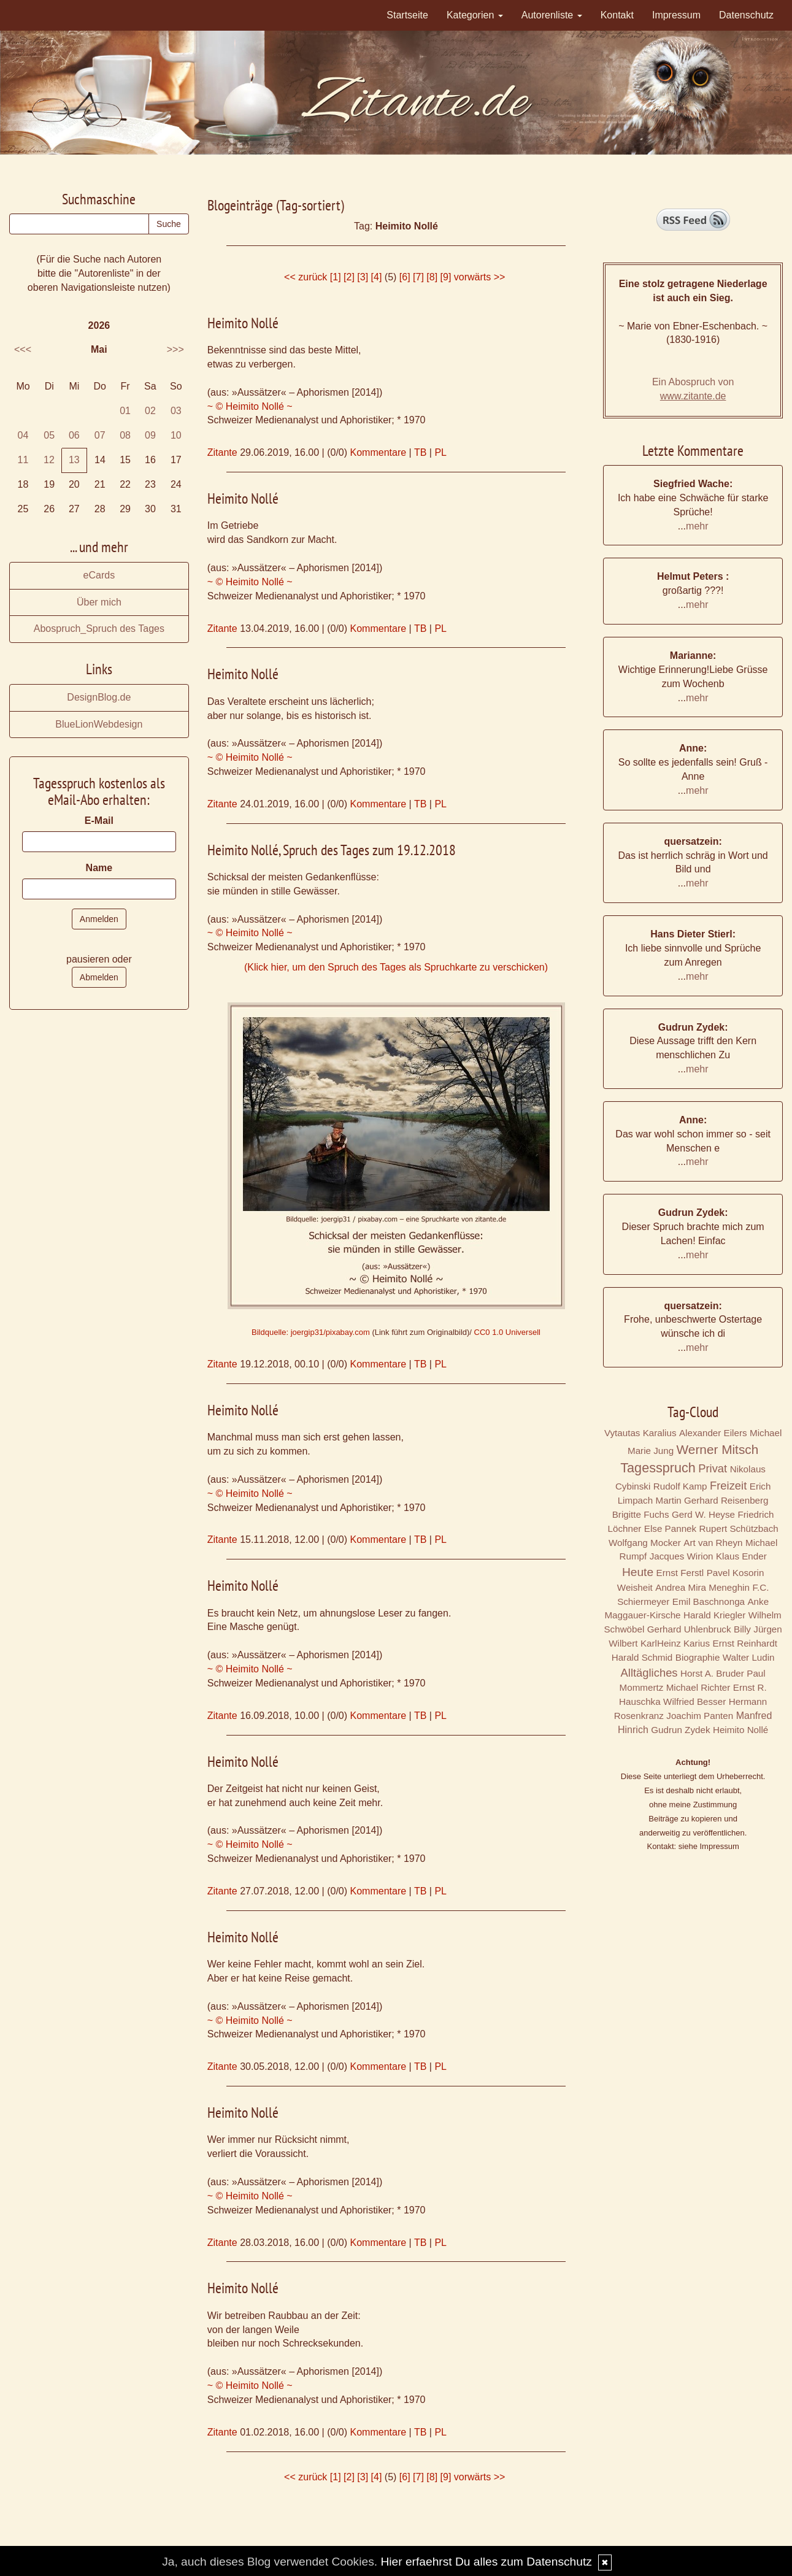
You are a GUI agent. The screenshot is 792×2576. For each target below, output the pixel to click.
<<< (22, 349)
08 (125, 435)
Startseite (407, 15)
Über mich (99, 602)
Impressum (676, 15)
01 (125, 411)
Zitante (222, 452)
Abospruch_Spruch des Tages (99, 628)
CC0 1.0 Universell (507, 1332)
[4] (376, 277)
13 (74, 460)
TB (420, 452)
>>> (175, 349)
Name (99, 868)
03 (176, 411)
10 (176, 435)
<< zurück (305, 277)
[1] (335, 277)
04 (23, 435)
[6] (404, 277)
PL (440, 452)
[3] (362, 277)
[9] (446, 277)
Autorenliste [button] (551, 15)
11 (23, 460)
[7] (418, 277)
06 (74, 435)
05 (49, 435)
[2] (349, 277)
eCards (99, 575)
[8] (431, 277)
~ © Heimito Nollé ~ (250, 406)
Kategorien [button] (475, 15)
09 (150, 435)
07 (100, 435)
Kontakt (617, 15)
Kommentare (378, 452)
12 (49, 460)
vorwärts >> (480, 277)
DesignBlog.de (99, 697)
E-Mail (99, 820)
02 (150, 411)
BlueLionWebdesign (98, 724)
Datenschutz (746, 15)
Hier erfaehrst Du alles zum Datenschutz (485, 2561)
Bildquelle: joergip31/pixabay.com (311, 1332)
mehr (697, 526)
